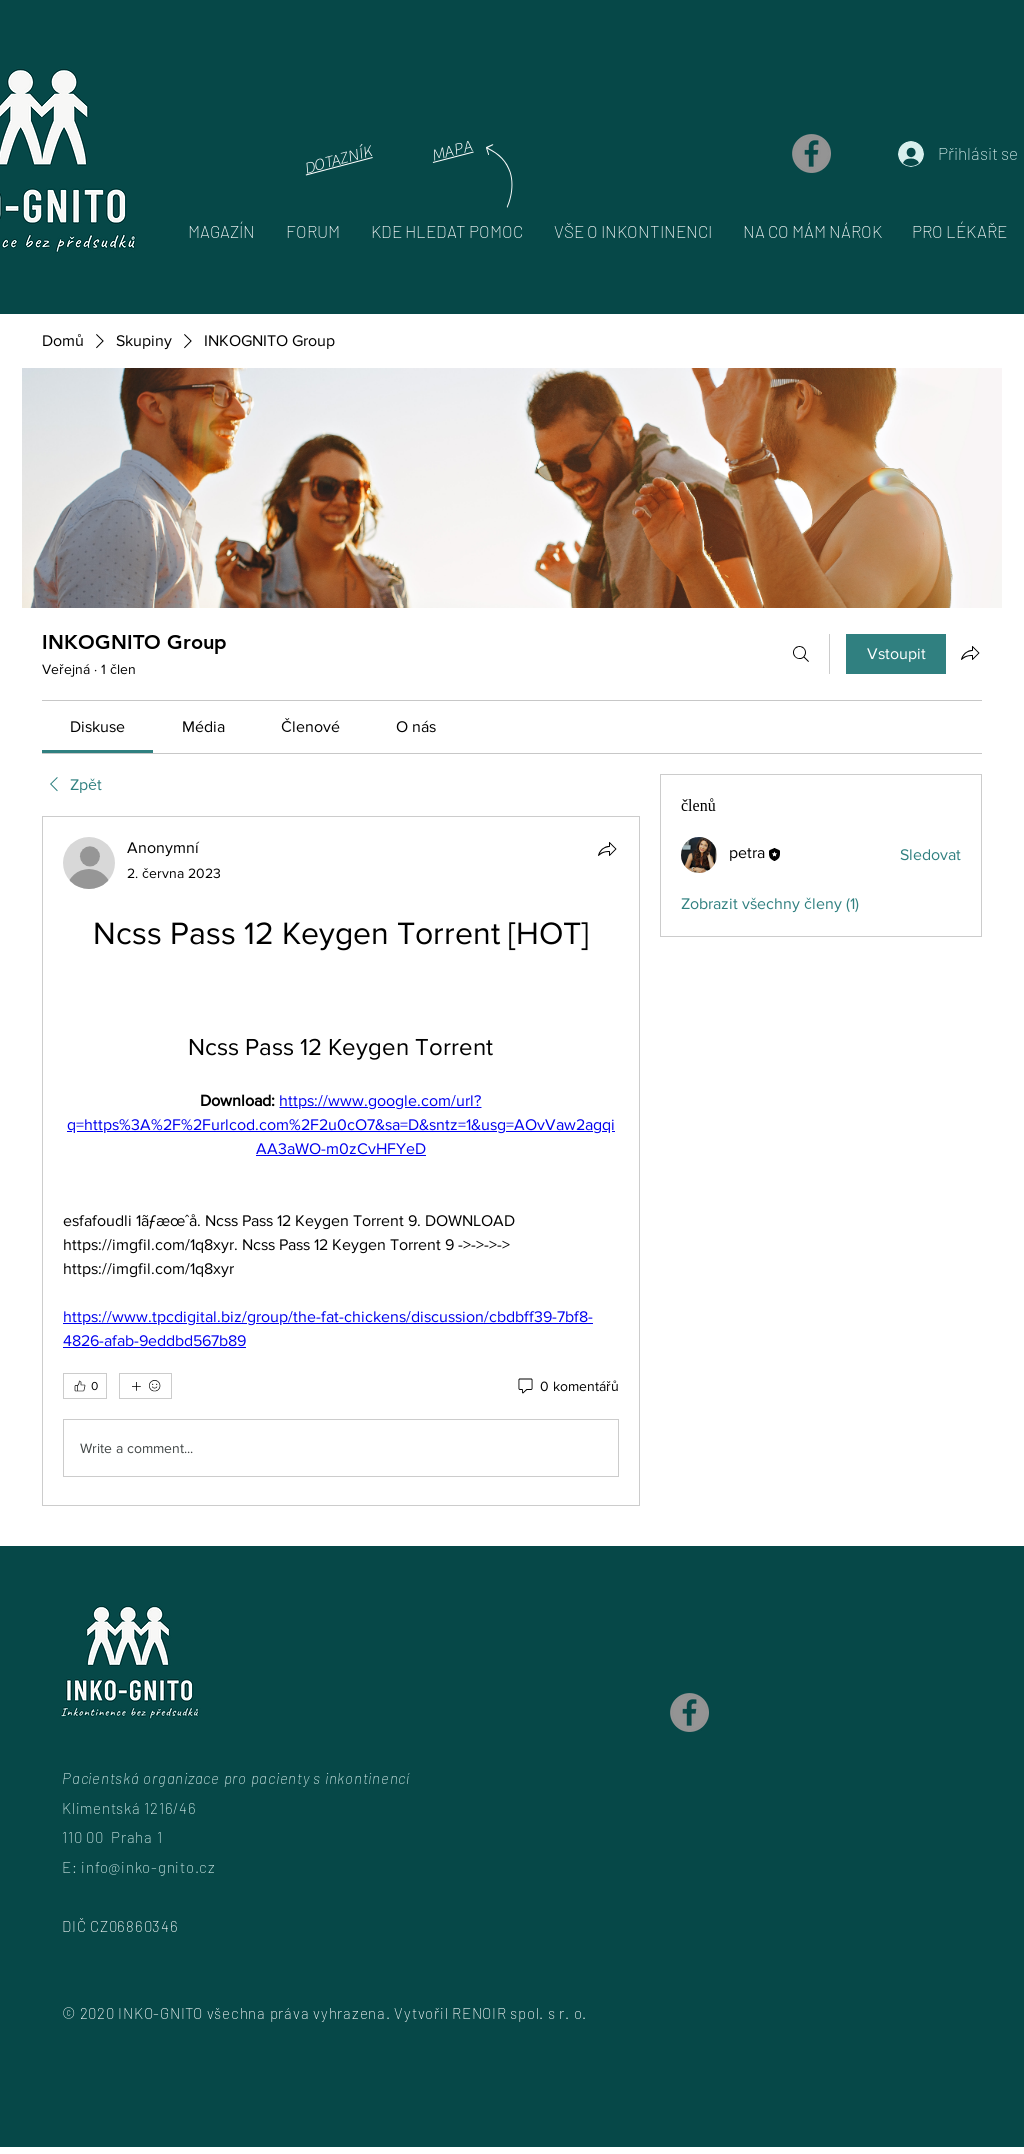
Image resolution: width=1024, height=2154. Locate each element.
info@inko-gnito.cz (148, 1867)
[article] (341, 1161)
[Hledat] (801, 654)
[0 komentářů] (567, 1387)
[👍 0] (85, 1386)
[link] (97, 726)
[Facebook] (811, 153)
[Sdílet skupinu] (970, 653)
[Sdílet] (607, 849)
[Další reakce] (145, 1386)
